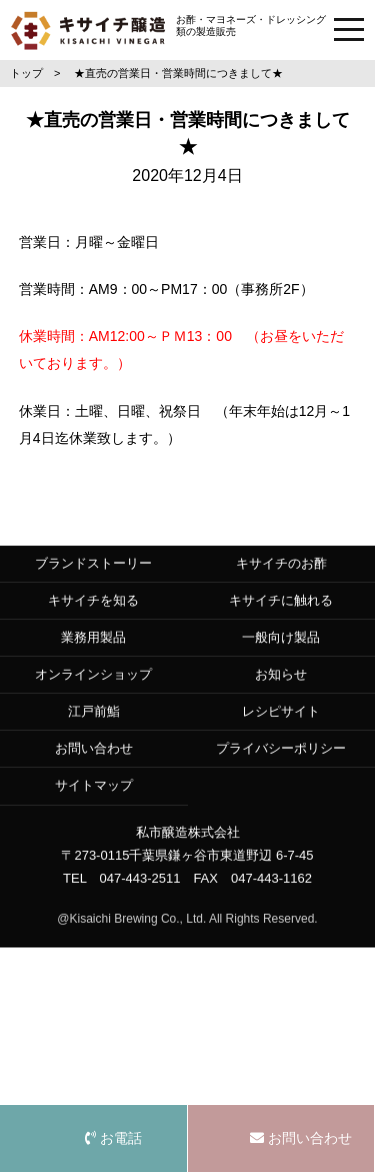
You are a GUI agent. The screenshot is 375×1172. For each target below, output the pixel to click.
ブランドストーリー (93, 579)
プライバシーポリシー (281, 765)
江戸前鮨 (94, 727)
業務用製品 (93, 653)
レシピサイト (281, 727)
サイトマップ (94, 802)
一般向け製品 (281, 653)
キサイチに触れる (281, 616)
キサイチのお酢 (281, 579)
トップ (26, 73)
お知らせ (281, 690)
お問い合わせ (94, 765)
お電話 (113, 1138)
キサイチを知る (93, 616)
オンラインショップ (93, 690)
